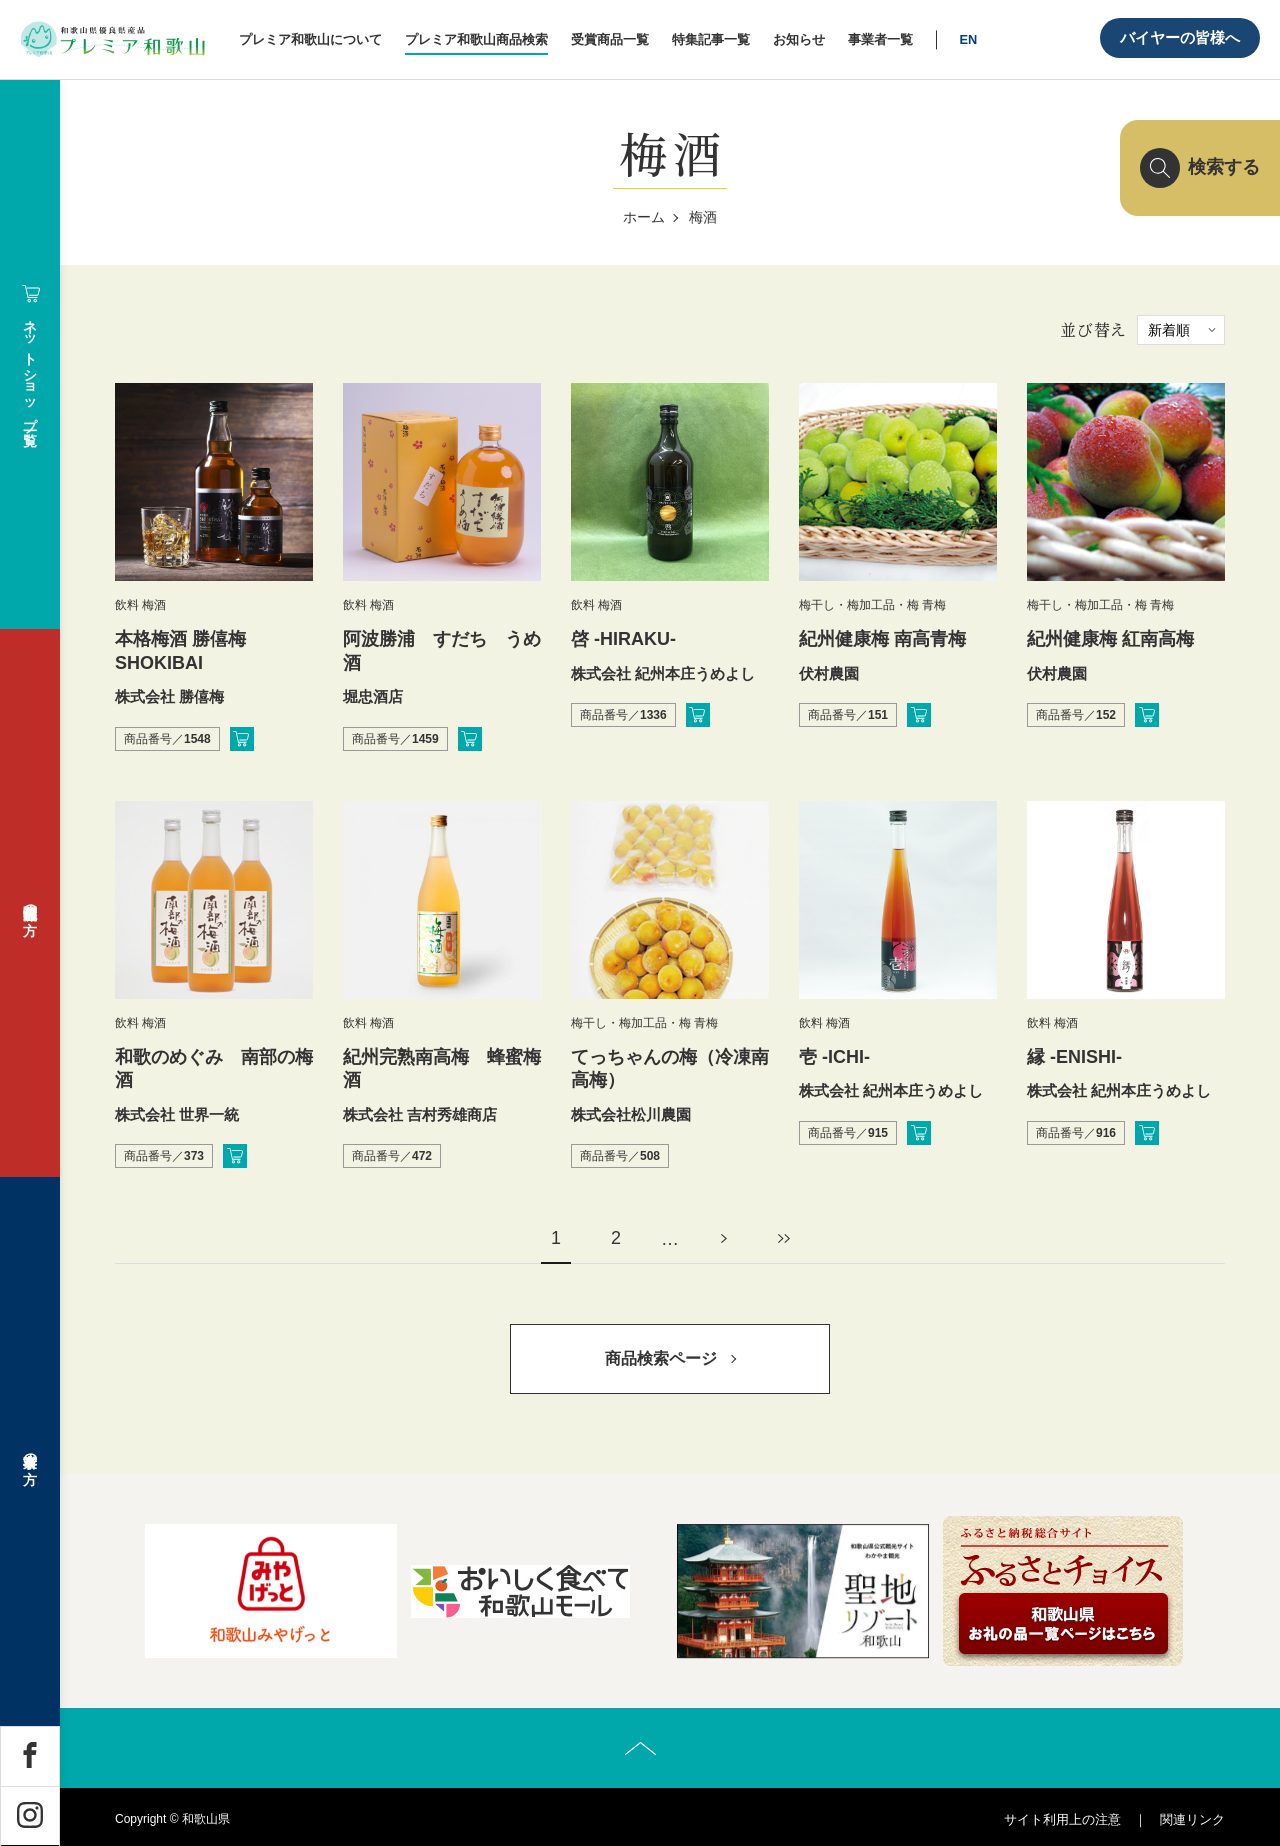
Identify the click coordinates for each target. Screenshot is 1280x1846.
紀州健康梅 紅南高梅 (1110, 639)
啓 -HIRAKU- (623, 639)
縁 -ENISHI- (1074, 1057)
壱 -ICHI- (834, 1057)
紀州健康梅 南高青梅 (882, 639)
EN (968, 39)
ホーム (644, 217)
